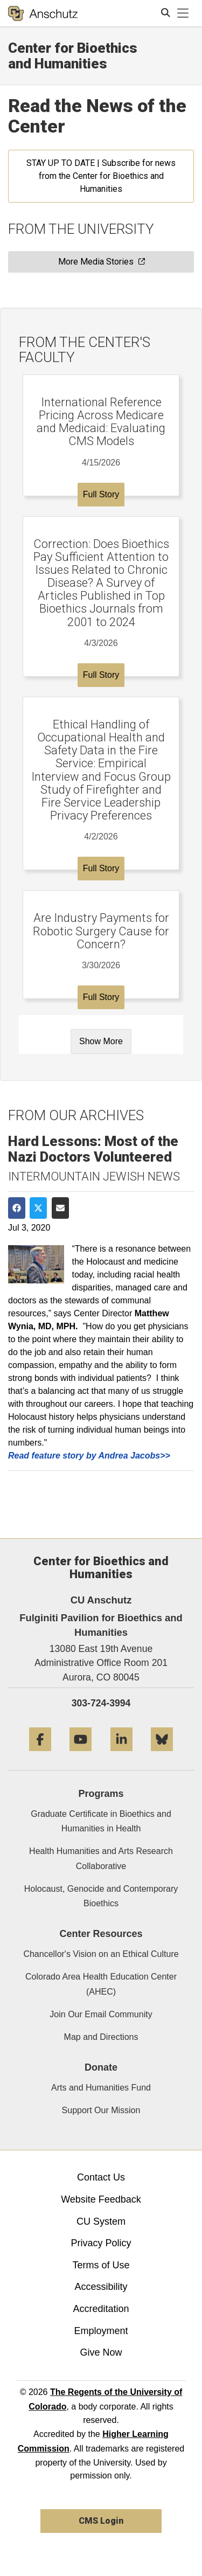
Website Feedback (101, 2199)
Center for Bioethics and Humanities (72, 56)
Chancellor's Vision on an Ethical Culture (100, 1954)
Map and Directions (101, 2037)
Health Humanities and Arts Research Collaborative (101, 1858)
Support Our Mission (101, 2110)
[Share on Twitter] (38, 1208)
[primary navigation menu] (183, 13)
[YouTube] (80, 1755)
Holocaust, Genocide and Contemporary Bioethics (101, 1896)
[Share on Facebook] (16, 1208)
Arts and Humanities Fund (101, 2087)
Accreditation (101, 2308)
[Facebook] (40, 1755)
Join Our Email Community (101, 2014)
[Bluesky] (162, 1755)
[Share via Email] (60, 1208)
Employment (101, 2330)
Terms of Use (100, 2265)
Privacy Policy (101, 2243)
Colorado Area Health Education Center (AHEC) (101, 1984)
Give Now (101, 2352)
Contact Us (101, 2177)
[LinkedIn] (121, 1755)
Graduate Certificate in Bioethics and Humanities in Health (101, 1821)
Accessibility (100, 2286)
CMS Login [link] (101, 2521)
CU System (101, 2221)
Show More (101, 1041)
